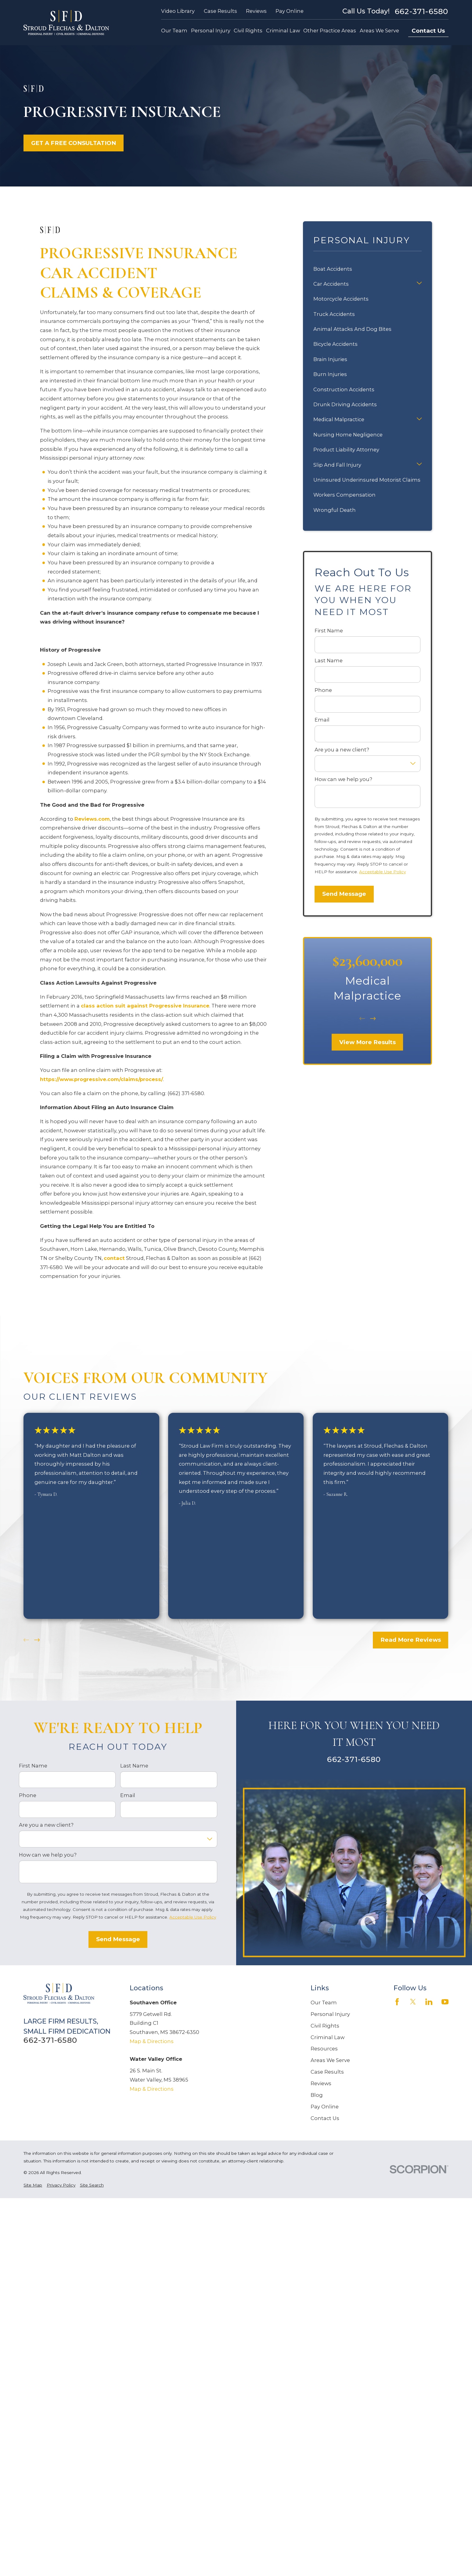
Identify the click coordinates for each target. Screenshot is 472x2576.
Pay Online (290, 11)
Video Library (178, 11)
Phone (323, 690)
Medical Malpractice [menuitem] (338, 419)
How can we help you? (343, 779)
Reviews (256, 11)
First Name (329, 631)
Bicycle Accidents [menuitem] (335, 344)
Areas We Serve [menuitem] (379, 30)
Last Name (329, 661)
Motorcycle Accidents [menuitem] (341, 299)
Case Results (220, 11)
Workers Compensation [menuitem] (344, 495)
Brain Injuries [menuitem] (330, 359)
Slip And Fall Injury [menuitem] (337, 465)
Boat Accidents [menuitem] (332, 269)
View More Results (367, 1041)
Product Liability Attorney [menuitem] (346, 450)
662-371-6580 (422, 11)
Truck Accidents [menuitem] (334, 314)
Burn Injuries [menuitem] (330, 374)
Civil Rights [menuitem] (248, 30)
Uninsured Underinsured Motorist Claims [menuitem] (366, 480)
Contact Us (428, 30)
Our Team (324, 2002)
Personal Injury (330, 2014)
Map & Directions (152, 2041)
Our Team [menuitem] (174, 30)
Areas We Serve (330, 2060)
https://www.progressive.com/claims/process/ (101, 1079)
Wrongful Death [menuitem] (334, 510)
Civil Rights (325, 2026)
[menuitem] (32, 2185)
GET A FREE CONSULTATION (73, 143)
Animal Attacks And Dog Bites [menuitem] (352, 329)
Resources (324, 2049)
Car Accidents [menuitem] (331, 284)
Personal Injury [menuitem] (210, 30)
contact (114, 1258)
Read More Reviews (410, 1639)
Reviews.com (92, 819)
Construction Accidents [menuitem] (343, 389)
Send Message (344, 893)
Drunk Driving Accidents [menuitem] (345, 404)
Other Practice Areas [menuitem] (329, 30)
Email (322, 720)
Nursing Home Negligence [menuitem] (348, 435)
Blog (317, 2095)
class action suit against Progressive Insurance (145, 1006)
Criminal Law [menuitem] (283, 30)
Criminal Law (327, 2037)
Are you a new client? (342, 750)
